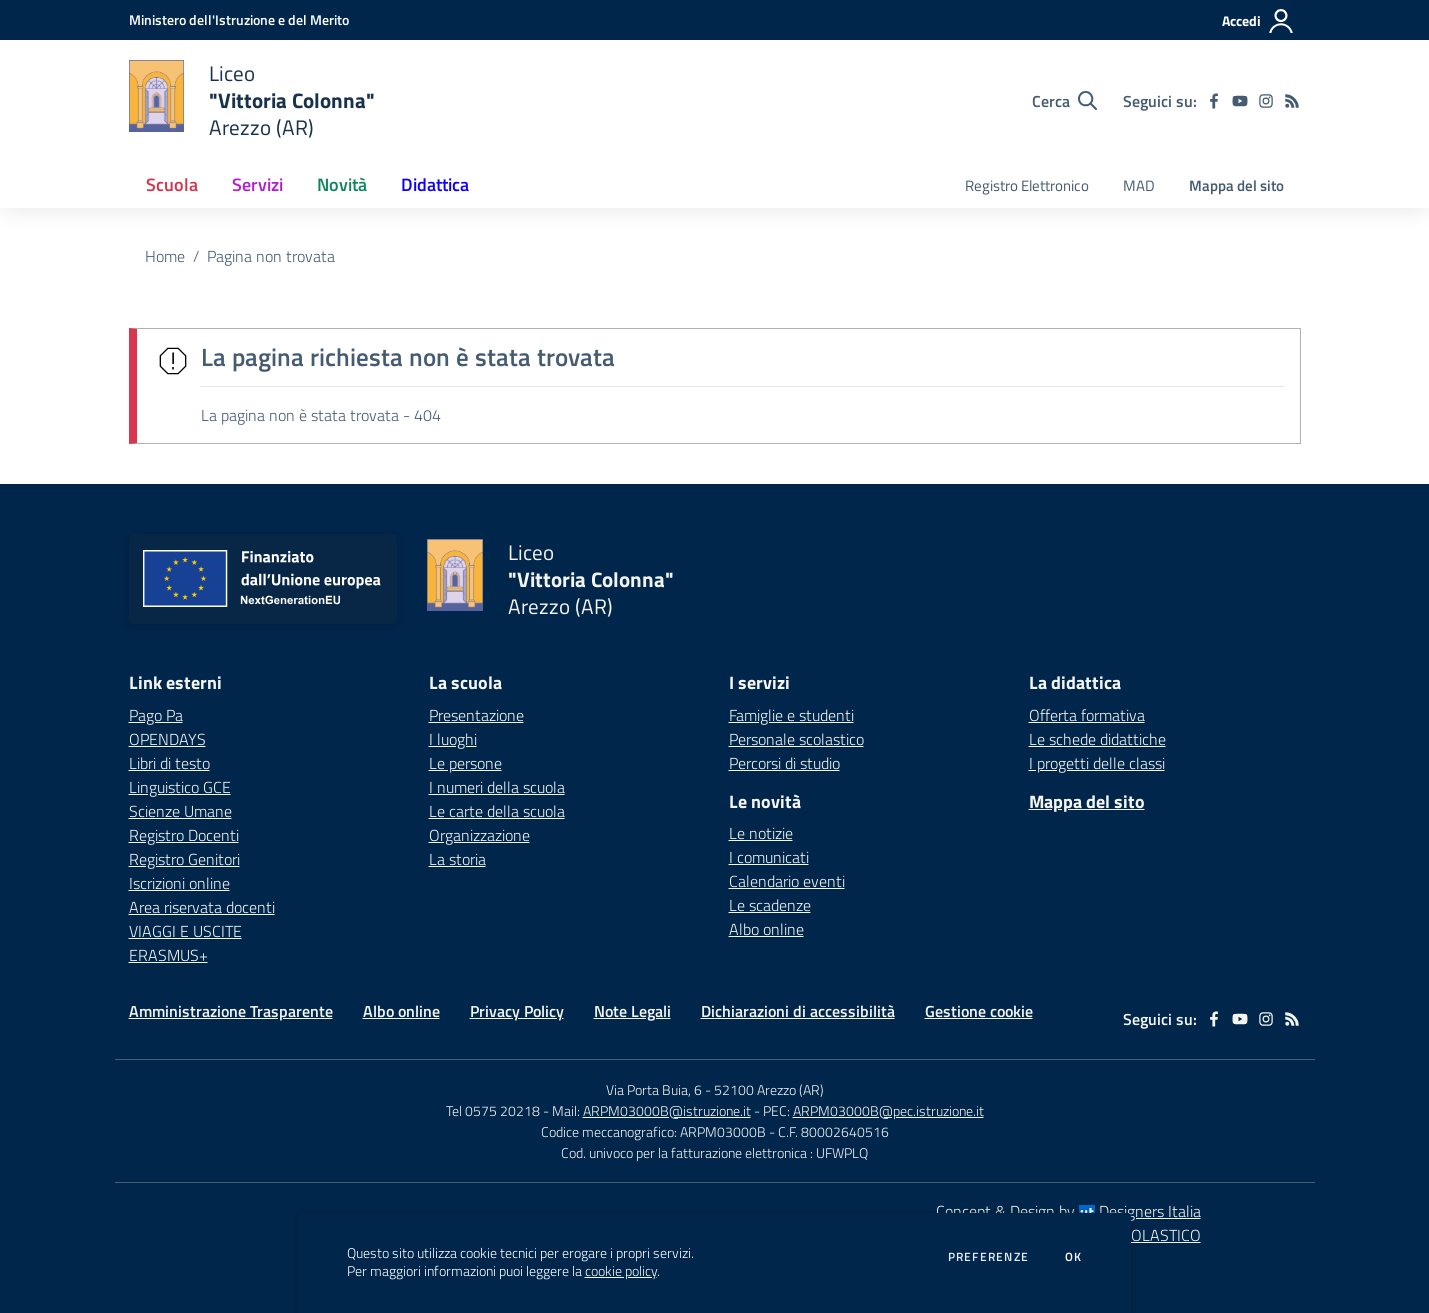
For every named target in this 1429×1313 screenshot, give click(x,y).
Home (165, 256)
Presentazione (476, 715)
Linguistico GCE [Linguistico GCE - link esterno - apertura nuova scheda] (180, 787)
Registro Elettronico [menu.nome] (1027, 185)
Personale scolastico (796, 739)
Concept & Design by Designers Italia (1068, 1211)
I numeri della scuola (497, 787)
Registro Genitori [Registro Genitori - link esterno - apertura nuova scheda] (184, 859)
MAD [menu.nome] (1139, 185)
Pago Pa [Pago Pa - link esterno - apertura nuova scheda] (156, 715)
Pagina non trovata (271, 256)
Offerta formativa (1087, 715)
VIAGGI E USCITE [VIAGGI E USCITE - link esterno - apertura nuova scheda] (185, 931)
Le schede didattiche (1097, 739)
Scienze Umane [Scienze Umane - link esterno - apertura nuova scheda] (180, 811)
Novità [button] (342, 184)
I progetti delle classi (1097, 763)
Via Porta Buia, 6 (654, 1089)
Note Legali (632, 1011)
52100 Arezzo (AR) (769, 1089)
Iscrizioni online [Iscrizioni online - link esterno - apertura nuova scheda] (179, 883)
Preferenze (988, 1257)
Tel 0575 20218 (494, 1110)
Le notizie (761, 833)
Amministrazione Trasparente (231, 1011)
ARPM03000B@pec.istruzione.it (888, 1110)
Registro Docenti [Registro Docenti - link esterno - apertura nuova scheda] (184, 835)
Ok (1074, 1257)
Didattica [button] (435, 184)
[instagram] (1266, 101)
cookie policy (621, 1271)
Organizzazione (479, 835)
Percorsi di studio (784, 763)
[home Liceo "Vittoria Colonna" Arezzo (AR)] (252, 100)
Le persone (465, 763)
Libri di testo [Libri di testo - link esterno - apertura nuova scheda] (169, 763)
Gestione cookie (979, 1011)
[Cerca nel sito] (1064, 101)
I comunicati (769, 857)
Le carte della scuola (497, 811)
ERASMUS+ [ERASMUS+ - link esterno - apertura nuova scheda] (168, 955)
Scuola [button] (172, 184)
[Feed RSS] (1292, 101)
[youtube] (1240, 101)
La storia (457, 859)
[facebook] (1214, 101)
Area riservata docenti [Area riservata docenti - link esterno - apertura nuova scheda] (202, 907)
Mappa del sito (1236, 185)
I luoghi (453, 739)
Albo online (766, 929)
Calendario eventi (787, 881)
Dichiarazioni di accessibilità (798, 1011)
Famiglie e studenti (791, 715)
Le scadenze (770, 905)
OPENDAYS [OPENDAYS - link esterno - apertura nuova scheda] (167, 739)
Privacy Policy (517, 1011)
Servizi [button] (257, 184)
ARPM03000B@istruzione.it (667, 1110)
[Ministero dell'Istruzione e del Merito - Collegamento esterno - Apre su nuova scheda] (239, 19)
